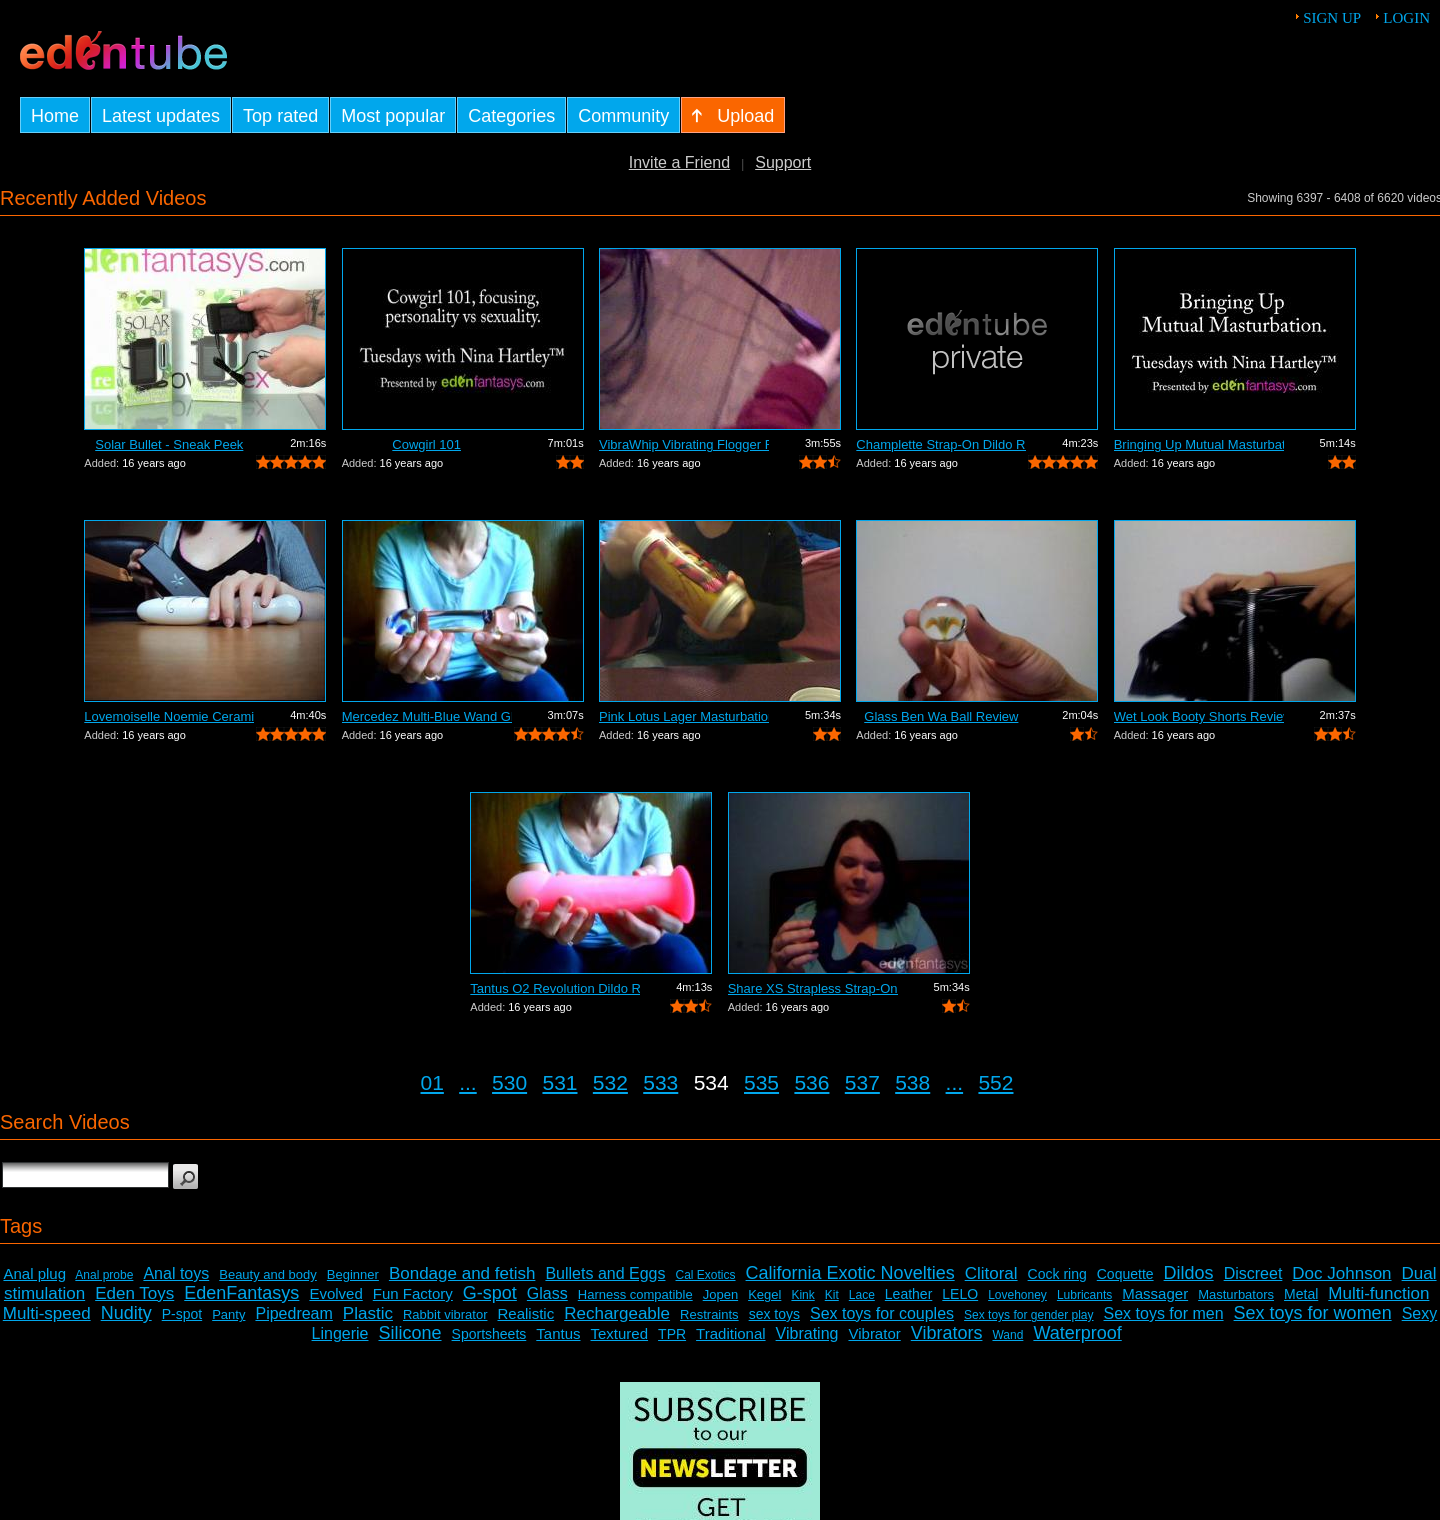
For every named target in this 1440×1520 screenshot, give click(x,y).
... (468, 1082)
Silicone (410, 1333)
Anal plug (34, 1273)
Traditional (730, 1333)
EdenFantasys (241, 1293)
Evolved (335, 1293)
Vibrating (807, 1333)
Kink (802, 1295)
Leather (908, 1294)
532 (610, 1082)
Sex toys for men (1164, 1313)
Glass (547, 1293)
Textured (620, 1333)
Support (783, 162)
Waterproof (1077, 1333)
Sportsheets (489, 1334)
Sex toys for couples (882, 1313)
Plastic (368, 1313)
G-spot (490, 1293)
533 (660, 1082)
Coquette (1125, 1274)
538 (912, 1082)
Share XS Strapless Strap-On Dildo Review (813, 988)
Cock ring (1057, 1274)
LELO (960, 1294)
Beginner (353, 1274)
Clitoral (991, 1273)
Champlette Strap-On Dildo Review (941, 444)
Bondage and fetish (462, 1273)
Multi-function (1378, 1293)
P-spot (182, 1314)
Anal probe (104, 1275)
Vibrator (874, 1333)
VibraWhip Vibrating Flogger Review (684, 444)
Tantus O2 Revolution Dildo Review (555, 988)
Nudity (126, 1313)
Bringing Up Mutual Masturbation (1199, 444)
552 (995, 1082)
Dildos (1189, 1273)
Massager (1155, 1293)
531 (559, 1082)
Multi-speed (47, 1313)
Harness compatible (635, 1294)
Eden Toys (134, 1293)
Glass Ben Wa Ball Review (941, 716)
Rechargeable (617, 1313)
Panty (228, 1314)
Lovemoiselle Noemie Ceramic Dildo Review (169, 716)
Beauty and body (268, 1274)
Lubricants (1084, 1295)
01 (432, 1082)
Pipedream (293, 1313)
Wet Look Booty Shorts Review (1199, 716)
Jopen (720, 1294)
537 (862, 1082)
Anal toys (176, 1273)
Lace (862, 1295)
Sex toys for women (1313, 1313)
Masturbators (1236, 1294)
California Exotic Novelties (850, 1273)
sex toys (774, 1314)
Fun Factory (413, 1293)
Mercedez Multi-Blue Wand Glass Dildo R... (427, 716)
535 (761, 1082)
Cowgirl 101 (426, 444)
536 (811, 1082)
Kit (832, 1295)
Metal (1301, 1294)
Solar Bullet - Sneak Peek (169, 444)
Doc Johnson (1341, 1273)
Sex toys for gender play (1028, 1315)
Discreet (1253, 1273)
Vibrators (947, 1333)
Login (1406, 18)
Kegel (764, 1294)
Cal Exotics (706, 1275)
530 (509, 1082)
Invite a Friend (679, 162)
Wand (1007, 1335)
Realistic (526, 1313)
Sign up (1332, 18)
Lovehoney (1017, 1295)
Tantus (558, 1333)
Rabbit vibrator (445, 1314)
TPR (672, 1334)
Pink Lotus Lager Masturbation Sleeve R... (684, 716)
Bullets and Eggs (605, 1273)
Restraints (709, 1314)
